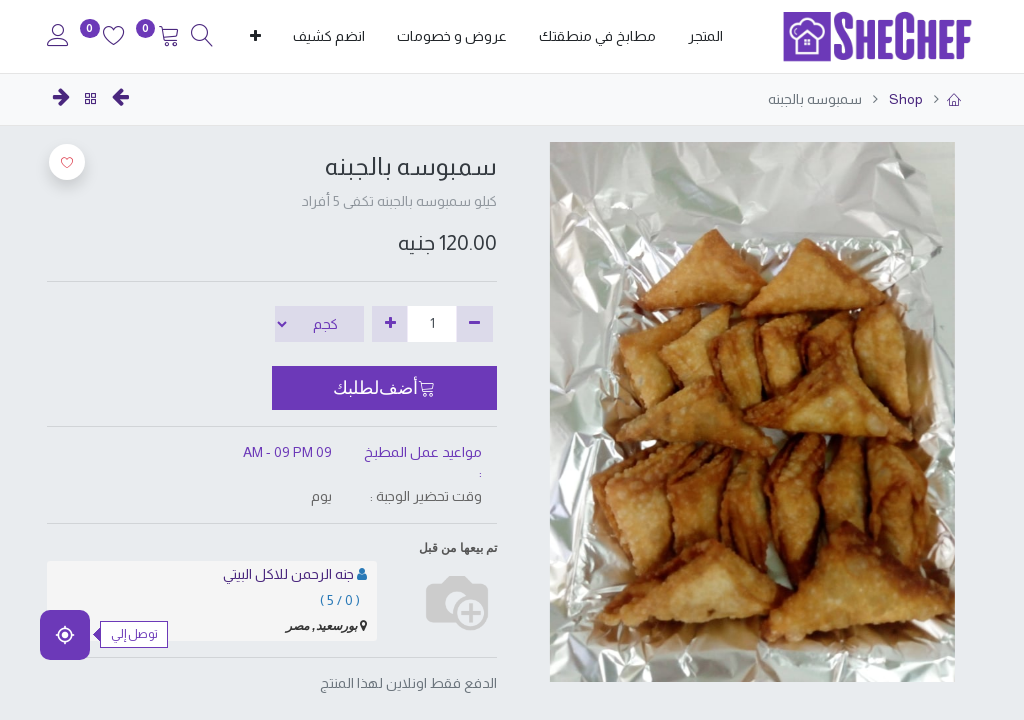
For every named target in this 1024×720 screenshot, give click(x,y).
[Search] (202, 38)
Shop (904, 99)
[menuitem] (705, 37)
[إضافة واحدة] (390, 324)
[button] (255, 37)
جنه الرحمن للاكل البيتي (288, 574)
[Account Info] (58, 38)
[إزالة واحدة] (474, 324)
